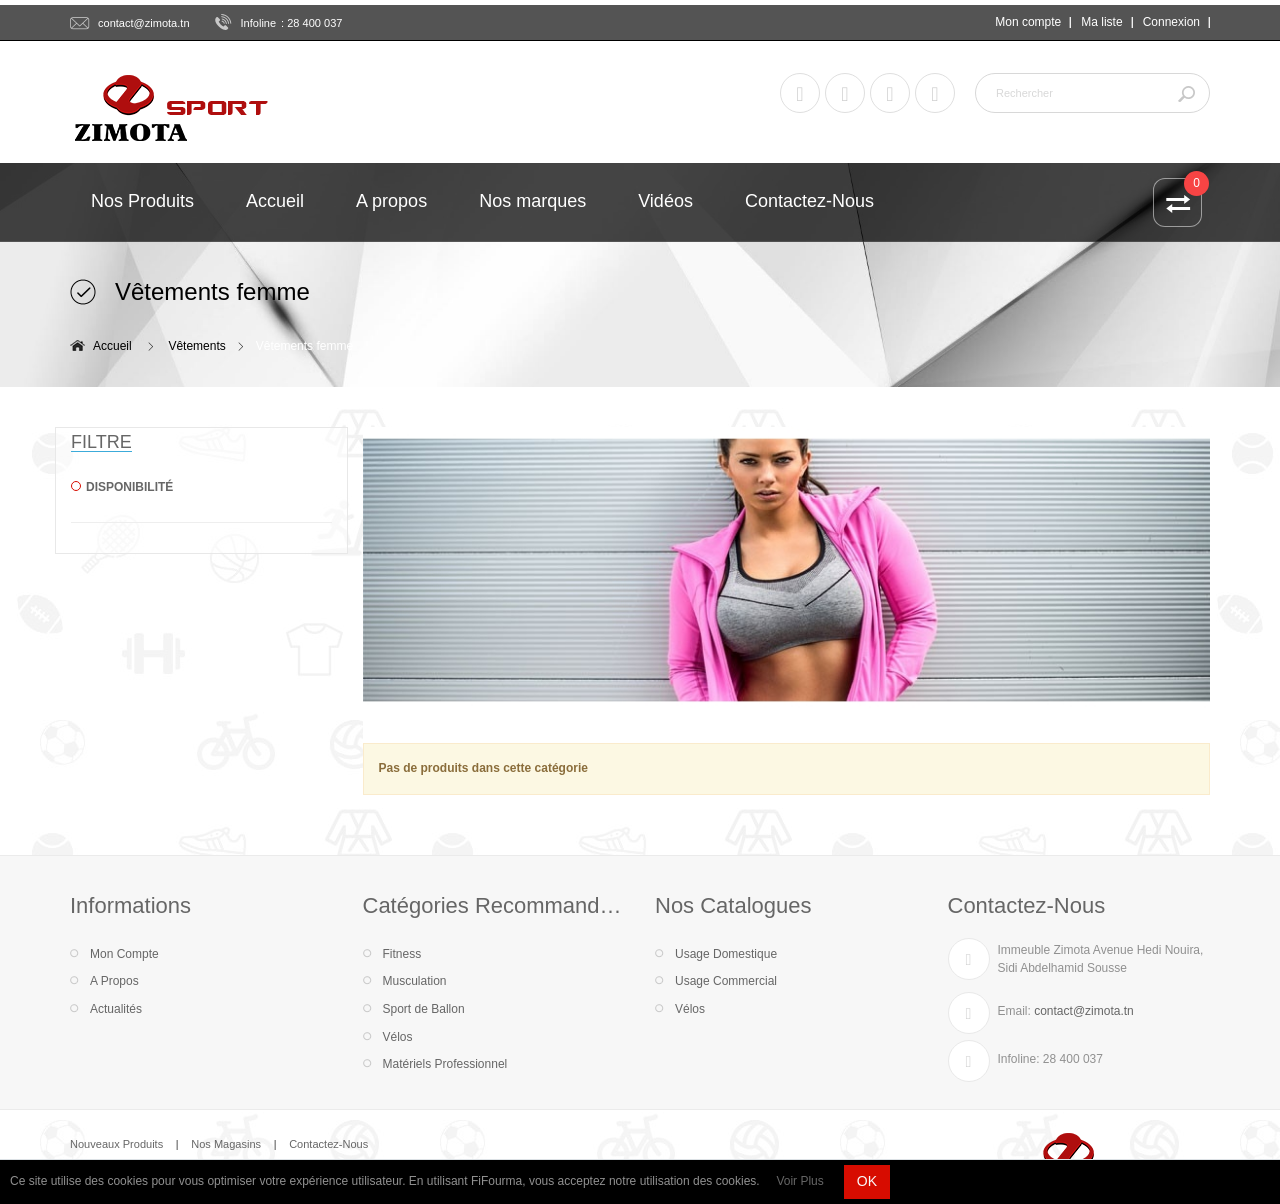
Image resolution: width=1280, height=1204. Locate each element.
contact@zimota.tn (144, 23)
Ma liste (1101, 22)
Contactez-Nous (328, 1144)
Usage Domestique (726, 954)
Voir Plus (799, 1181)
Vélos (398, 1037)
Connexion (1171, 22)
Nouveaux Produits (116, 1144)
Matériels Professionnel (445, 1064)
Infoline (259, 23)
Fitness (402, 954)
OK (867, 1181)
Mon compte (1028, 22)
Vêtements (196, 346)
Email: (1014, 1011)
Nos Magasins (226, 1144)
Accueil (112, 346)
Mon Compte (124, 954)
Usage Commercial (726, 981)
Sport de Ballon (424, 1009)
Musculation (415, 981)
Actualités (116, 1009)
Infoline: (1019, 1059)
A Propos (114, 981)
